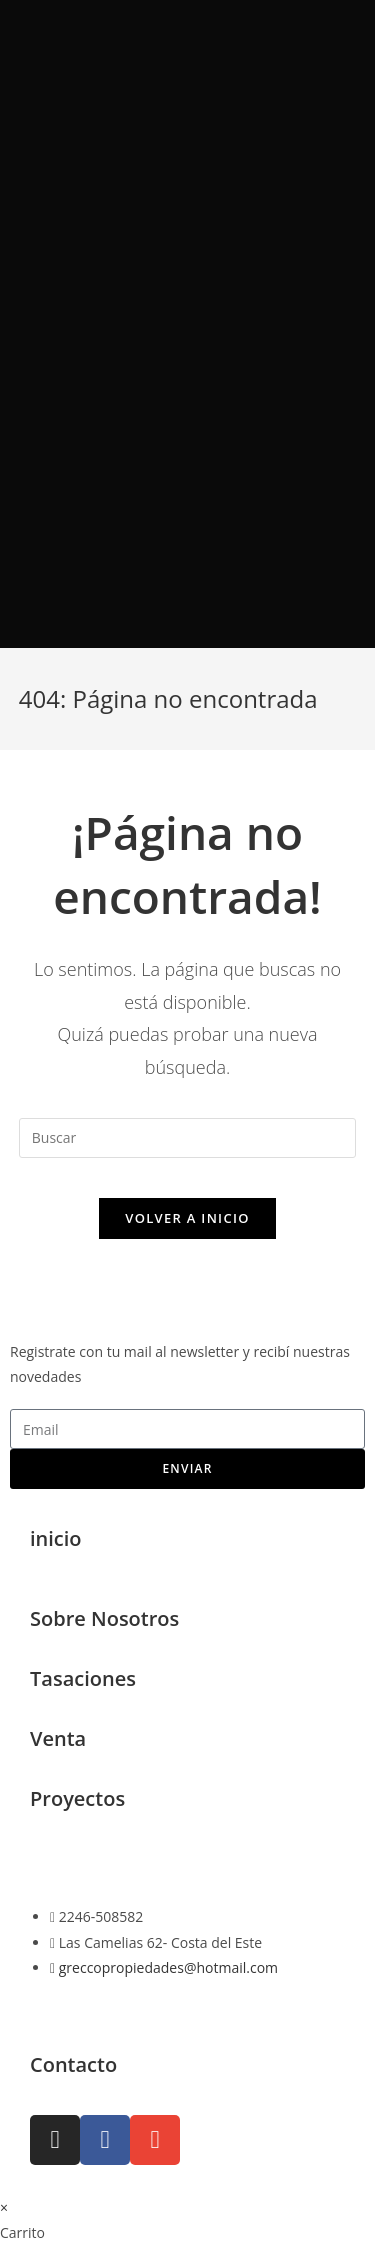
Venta (58, 1738)
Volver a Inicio (187, 1218)
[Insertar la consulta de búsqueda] (188, 1138)
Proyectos (77, 1798)
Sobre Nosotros (104, 1618)
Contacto (73, 2064)
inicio (56, 1538)
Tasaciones (83, 1678)
